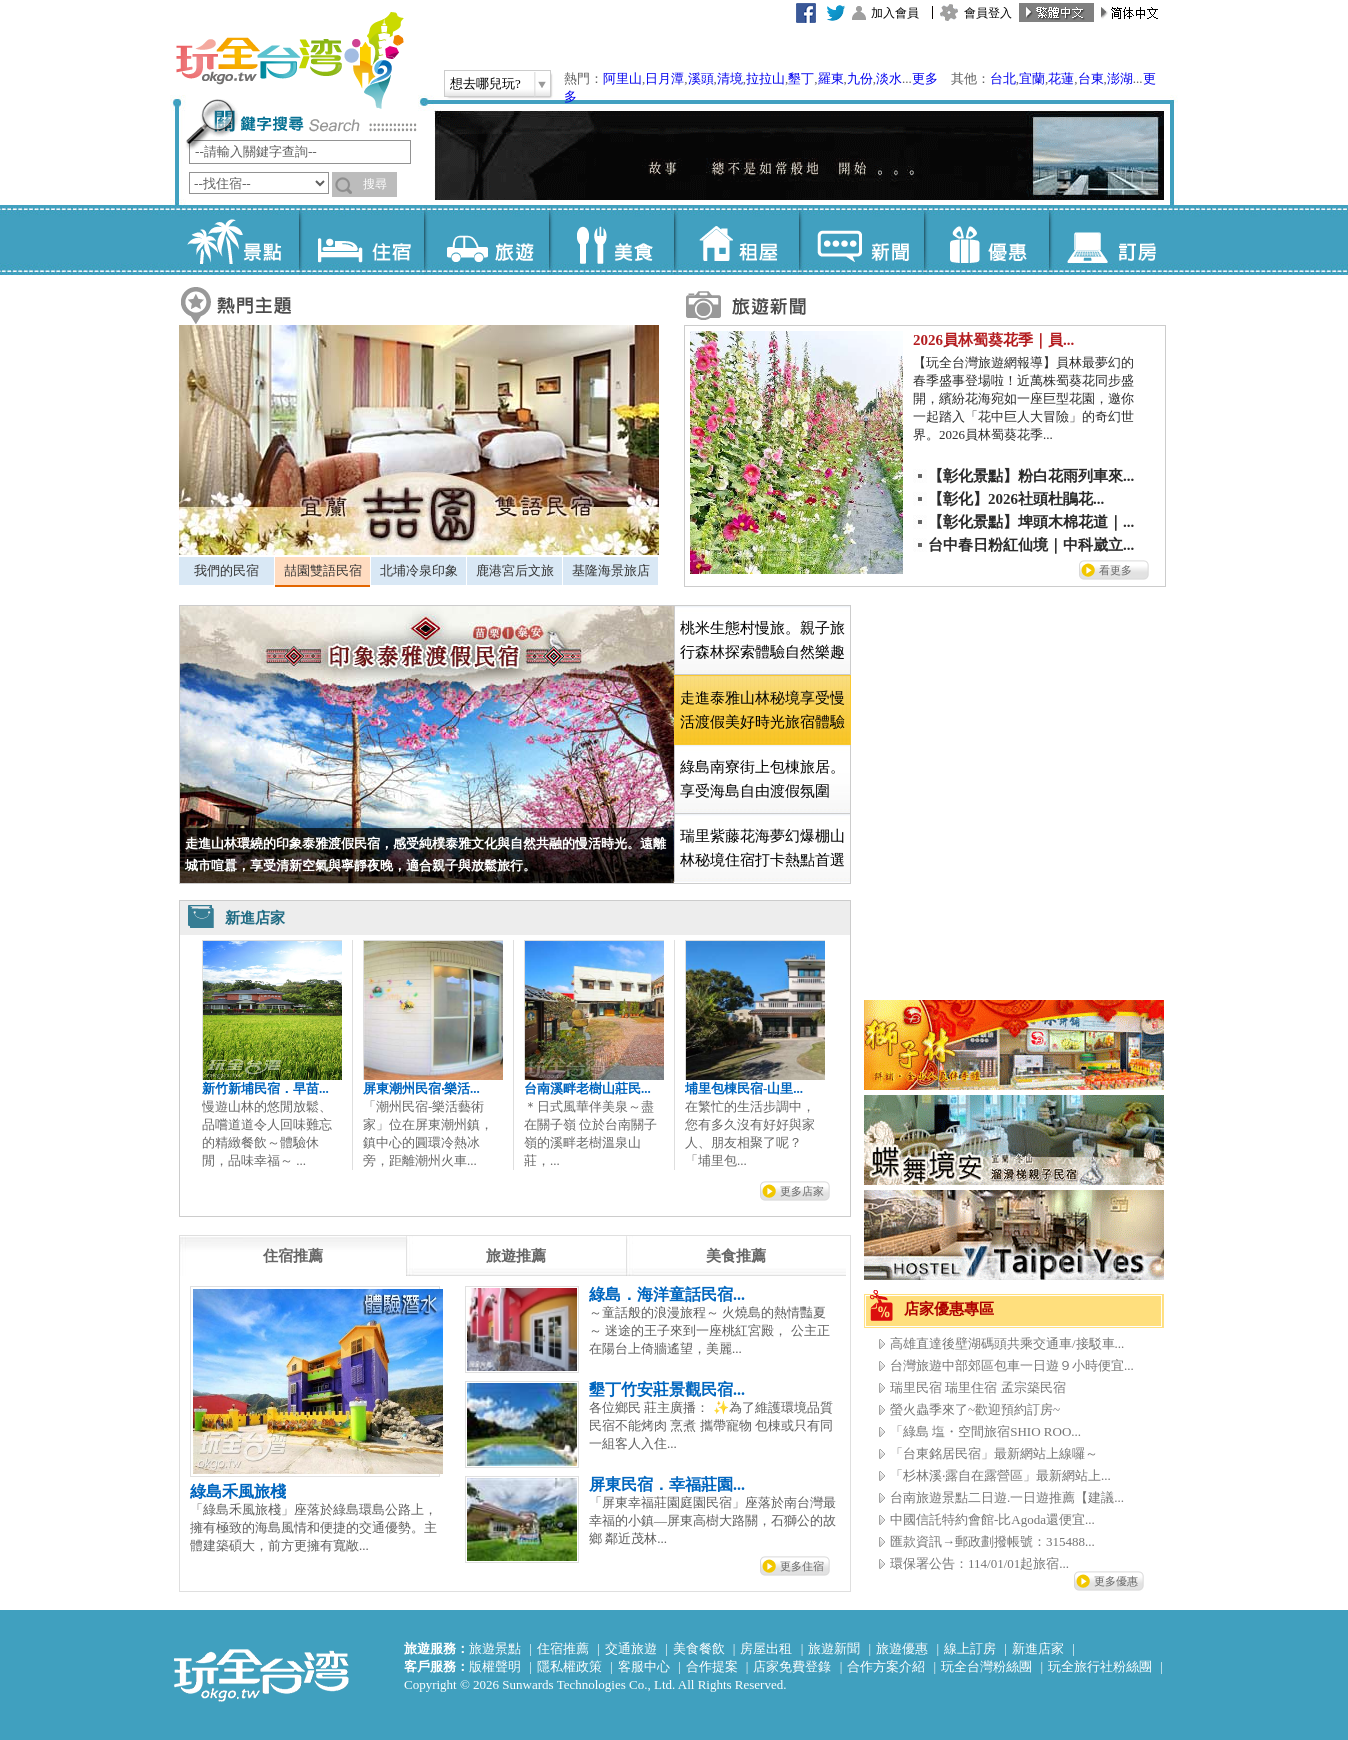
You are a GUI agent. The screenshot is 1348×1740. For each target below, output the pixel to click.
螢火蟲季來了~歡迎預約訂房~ (975, 1409)
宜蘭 (1032, 78)
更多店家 (802, 1191)
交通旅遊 (631, 1648)
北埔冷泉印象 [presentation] (419, 570)
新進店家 (1038, 1648)
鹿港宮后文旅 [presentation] (515, 570)
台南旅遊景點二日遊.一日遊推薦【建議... (1007, 1497)
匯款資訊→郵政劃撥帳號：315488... (992, 1541)
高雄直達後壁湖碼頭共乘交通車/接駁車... (1007, 1343)
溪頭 (701, 78)
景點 (236, 240)
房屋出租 (766, 1648)
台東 (1091, 78)
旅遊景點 (495, 1648)
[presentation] (293, 1256)
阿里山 (622, 78)
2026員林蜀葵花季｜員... (993, 340)
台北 (1003, 78)
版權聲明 (495, 1666)
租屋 (736, 240)
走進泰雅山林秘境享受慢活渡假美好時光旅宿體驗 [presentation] (762, 710)
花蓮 (1061, 78)
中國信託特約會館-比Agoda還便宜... (992, 1519)
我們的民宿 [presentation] (226, 570)
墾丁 (801, 78)
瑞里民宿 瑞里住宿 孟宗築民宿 (978, 1387)
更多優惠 (1116, 1581)
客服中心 (644, 1666)
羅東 (831, 78)
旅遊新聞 (834, 1648)
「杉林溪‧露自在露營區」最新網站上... (1000, 1475)
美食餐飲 (699, 1648)
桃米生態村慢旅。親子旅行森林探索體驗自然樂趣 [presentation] (762, 640)
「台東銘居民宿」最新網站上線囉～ (994, 1453)
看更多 (1115, 570)
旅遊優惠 (902, 1648)
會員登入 (988, 13)
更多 (925, 78)
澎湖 (1120, 78)
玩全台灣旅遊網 (289, 60)
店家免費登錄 (792, 1666)
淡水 (889, 78)
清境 (730, 78)
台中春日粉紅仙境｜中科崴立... (1031, 545)
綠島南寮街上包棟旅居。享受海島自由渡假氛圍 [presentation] (762, 779)
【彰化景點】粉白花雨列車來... (1031, 476)
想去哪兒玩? (485, 83)
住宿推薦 (563, 1648)
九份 (860, 78)
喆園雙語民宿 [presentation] (323, 570)
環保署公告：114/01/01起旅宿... (979, 1563)
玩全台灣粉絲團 (986, 1666)
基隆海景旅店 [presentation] (611, 570)
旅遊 (486, 240)
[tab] (226, 571)
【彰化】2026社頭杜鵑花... (1016, 499)
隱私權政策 (569, 1666)
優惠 (986, 240)
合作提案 (712, 1666)
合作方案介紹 (886, 1666)
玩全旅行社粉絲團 (1100, 1666)
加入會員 (895, 13)
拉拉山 (765, 78)
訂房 (1111, 240)
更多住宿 (802, 1566)
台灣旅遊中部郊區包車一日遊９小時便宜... (1012, 1365)
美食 (611, 240)
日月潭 (664, 78)
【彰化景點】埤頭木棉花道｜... (1031, 522)
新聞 (861, 240)
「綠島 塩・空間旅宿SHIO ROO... (985, 1431)
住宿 (361, 240)
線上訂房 (970, 1648)
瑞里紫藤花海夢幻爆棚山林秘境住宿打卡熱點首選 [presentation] (762, 848)
